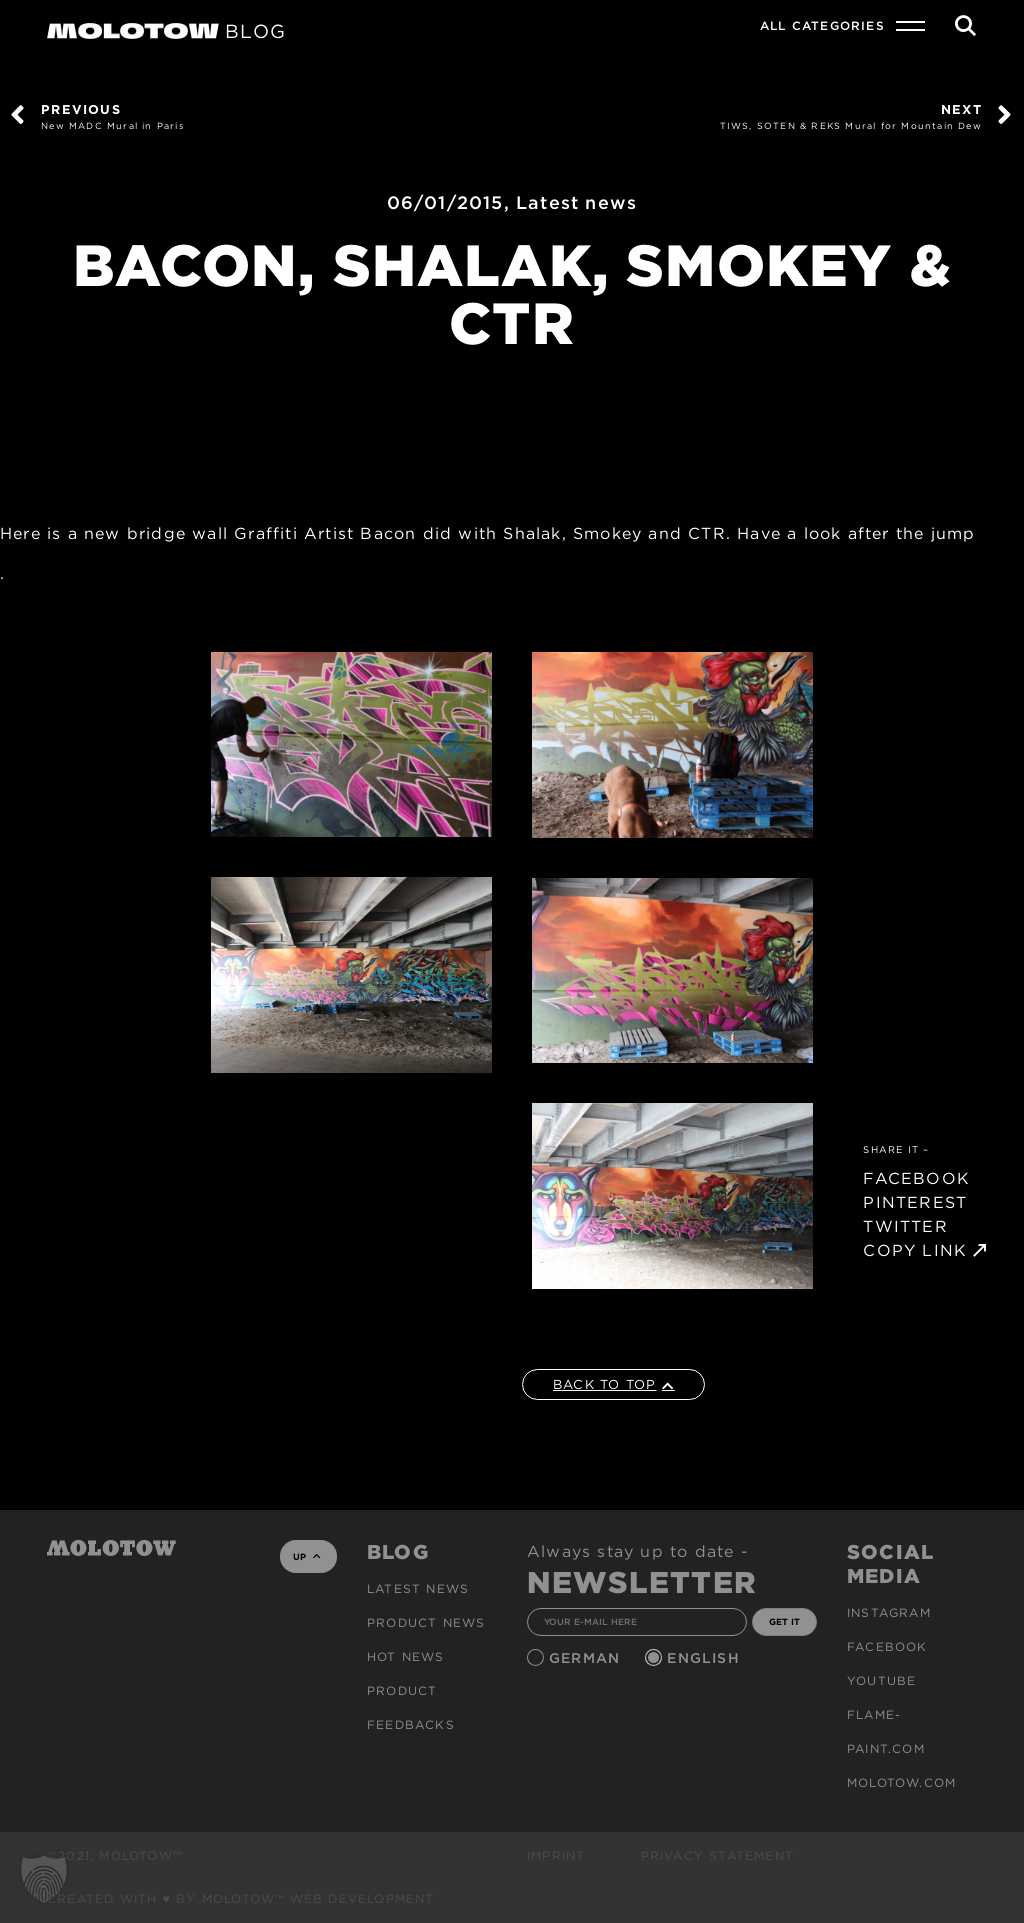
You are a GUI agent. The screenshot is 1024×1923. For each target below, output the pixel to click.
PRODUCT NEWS (426, 1622)
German (587, 1658)
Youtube (881, 1680)
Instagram (889, 1612)
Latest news (576, 202)
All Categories (822, 25)
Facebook (887, 1646)
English (706, 1658)
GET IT (784, 1621)
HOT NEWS (406, 1656)
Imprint (556, 1855)
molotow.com (901, 1782)
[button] (44, 1879)
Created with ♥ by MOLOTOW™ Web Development (241, 1898)
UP (306, 1556)
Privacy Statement (717, 1855)
